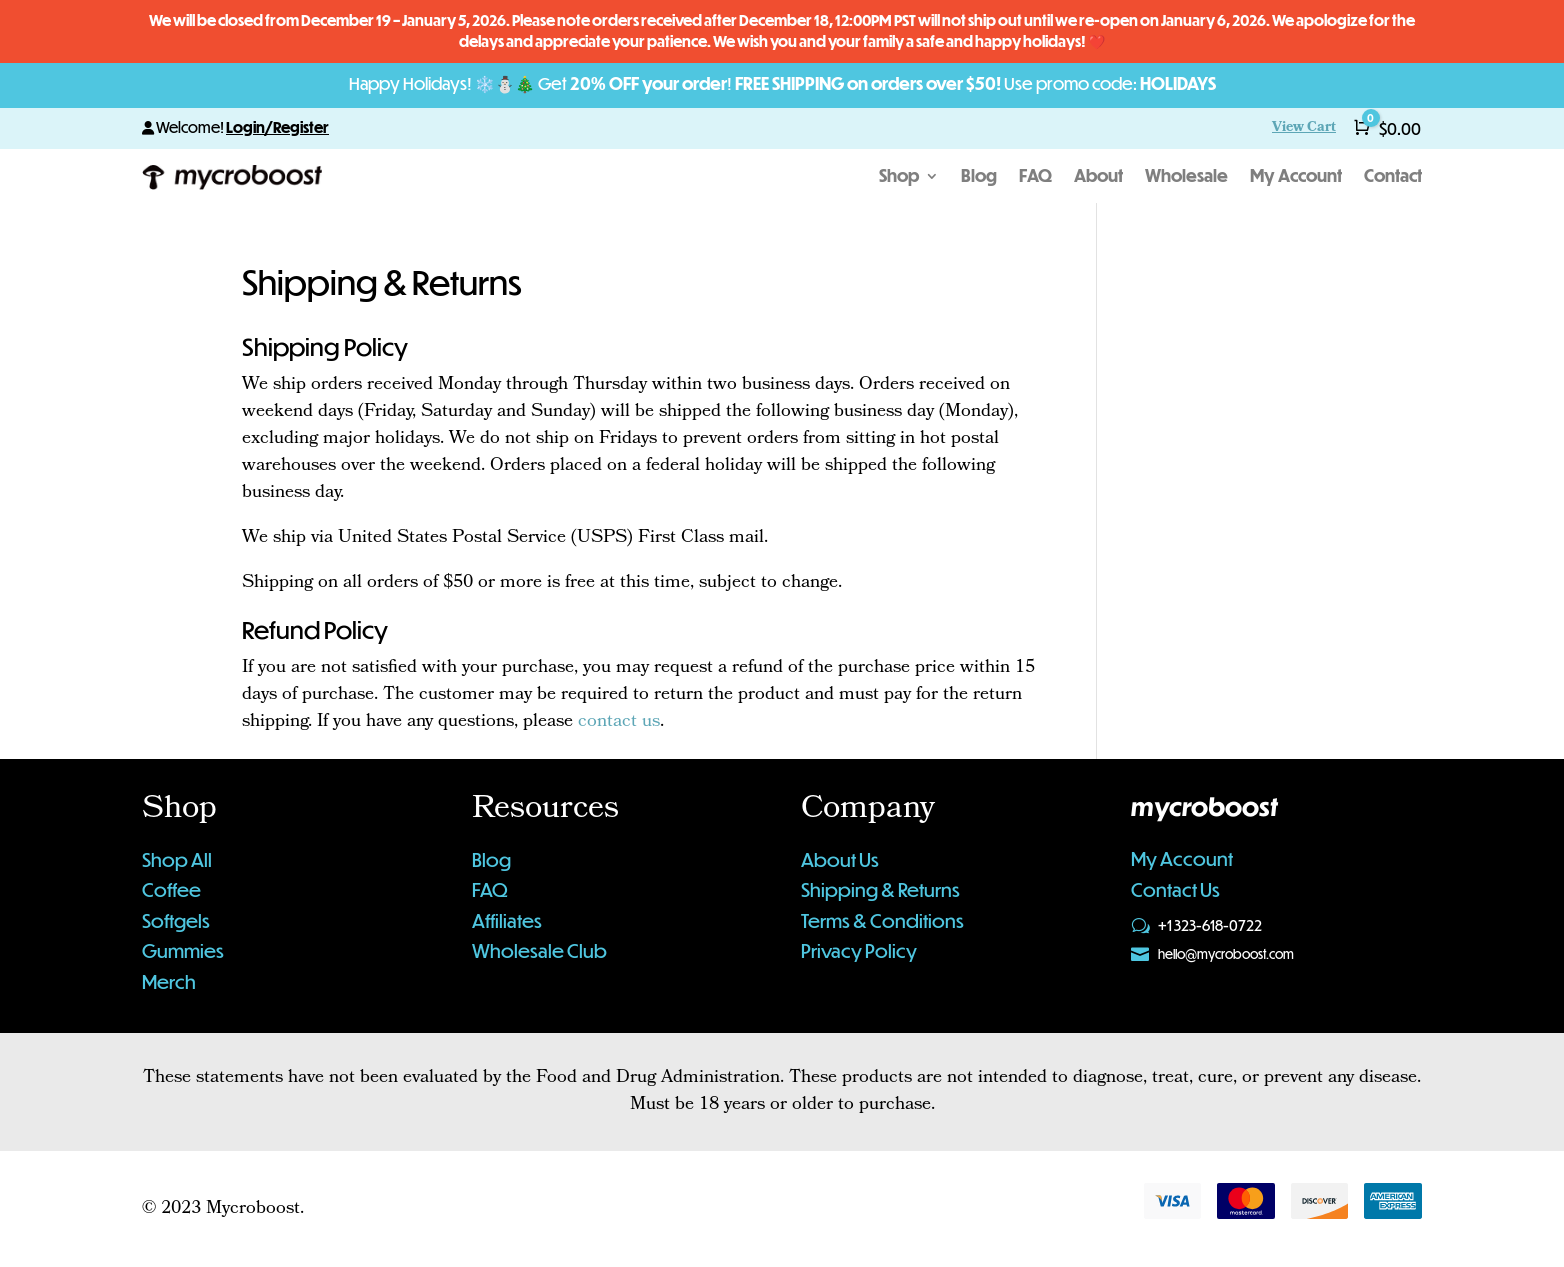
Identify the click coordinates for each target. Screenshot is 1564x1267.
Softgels (176, 920)
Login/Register (277, 127)
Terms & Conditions (882, 920)
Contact (1393, 177)
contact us (619, 722)
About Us (840, 859)
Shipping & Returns (880, 889)
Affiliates (507, 920)
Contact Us (1175, 889)
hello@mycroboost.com (1226, 954)
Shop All (177, 859)
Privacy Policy (859, 950)
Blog (979, 177)
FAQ (1035, 177)
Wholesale (1186, 177)
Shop (899, 177)
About (1098, 177)
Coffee (171, 889)
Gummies (183, 950)
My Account (1296, 177)
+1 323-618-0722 (1210, 925)
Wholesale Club (539, 950)
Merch (169, 981)
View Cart (1304, 128)
